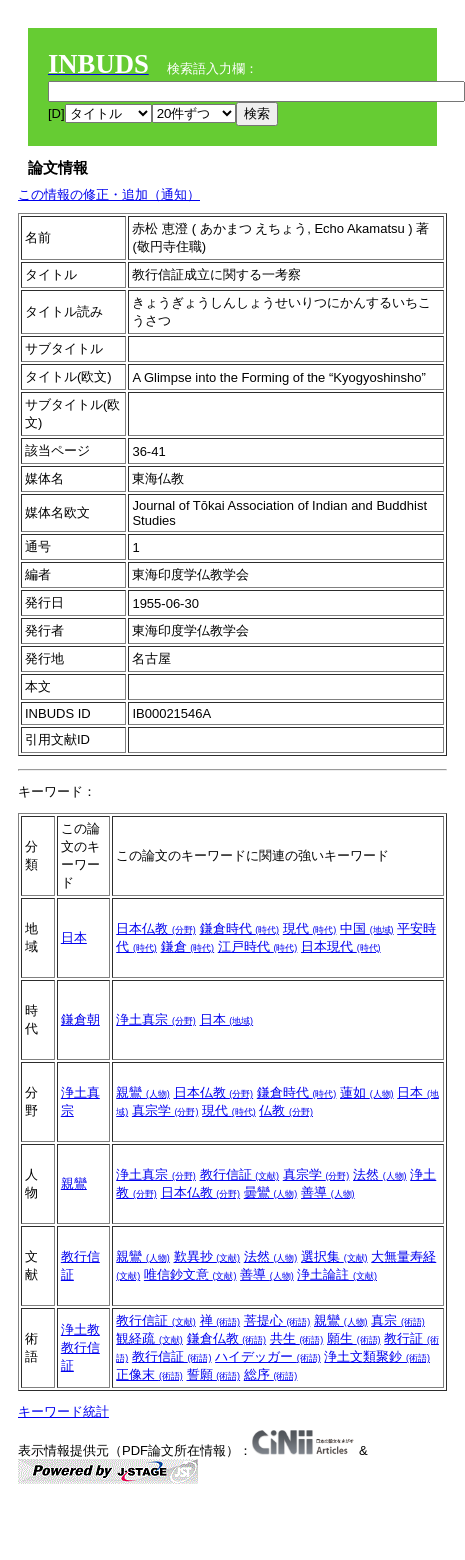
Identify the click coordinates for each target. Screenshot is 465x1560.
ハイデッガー (268, 1356)
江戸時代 (258, 946)
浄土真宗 (156, 1019)
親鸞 (143, 1092)
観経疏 (149, 1338)
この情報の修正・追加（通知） (109, 194)
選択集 (334, 1256)
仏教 (286, 1110)
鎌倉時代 (240, 928)
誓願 (214, 1374)
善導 (328, 1192)
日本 (74, 937)
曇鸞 (271, 1192)
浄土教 (80, 1329)
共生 (297, 1338)
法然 (380, 1174)
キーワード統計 (63, 1411)
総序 (271, 1374)
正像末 (149, 1374)
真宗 (398, 1320)
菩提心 (277, 1320)
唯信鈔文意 (190, 1274)
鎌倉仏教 (227, 1338)
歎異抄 (207, 1256)
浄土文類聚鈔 (377, 1356)
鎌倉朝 (80, 1019)
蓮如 (367, 1092)
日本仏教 (156, 928)
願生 (354, 1338)
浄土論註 (337, 1274)
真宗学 (165, 1110)
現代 (310, 928)
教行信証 (240, 1174)
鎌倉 (188, 946)
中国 (367, 928)
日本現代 (341, 946)
